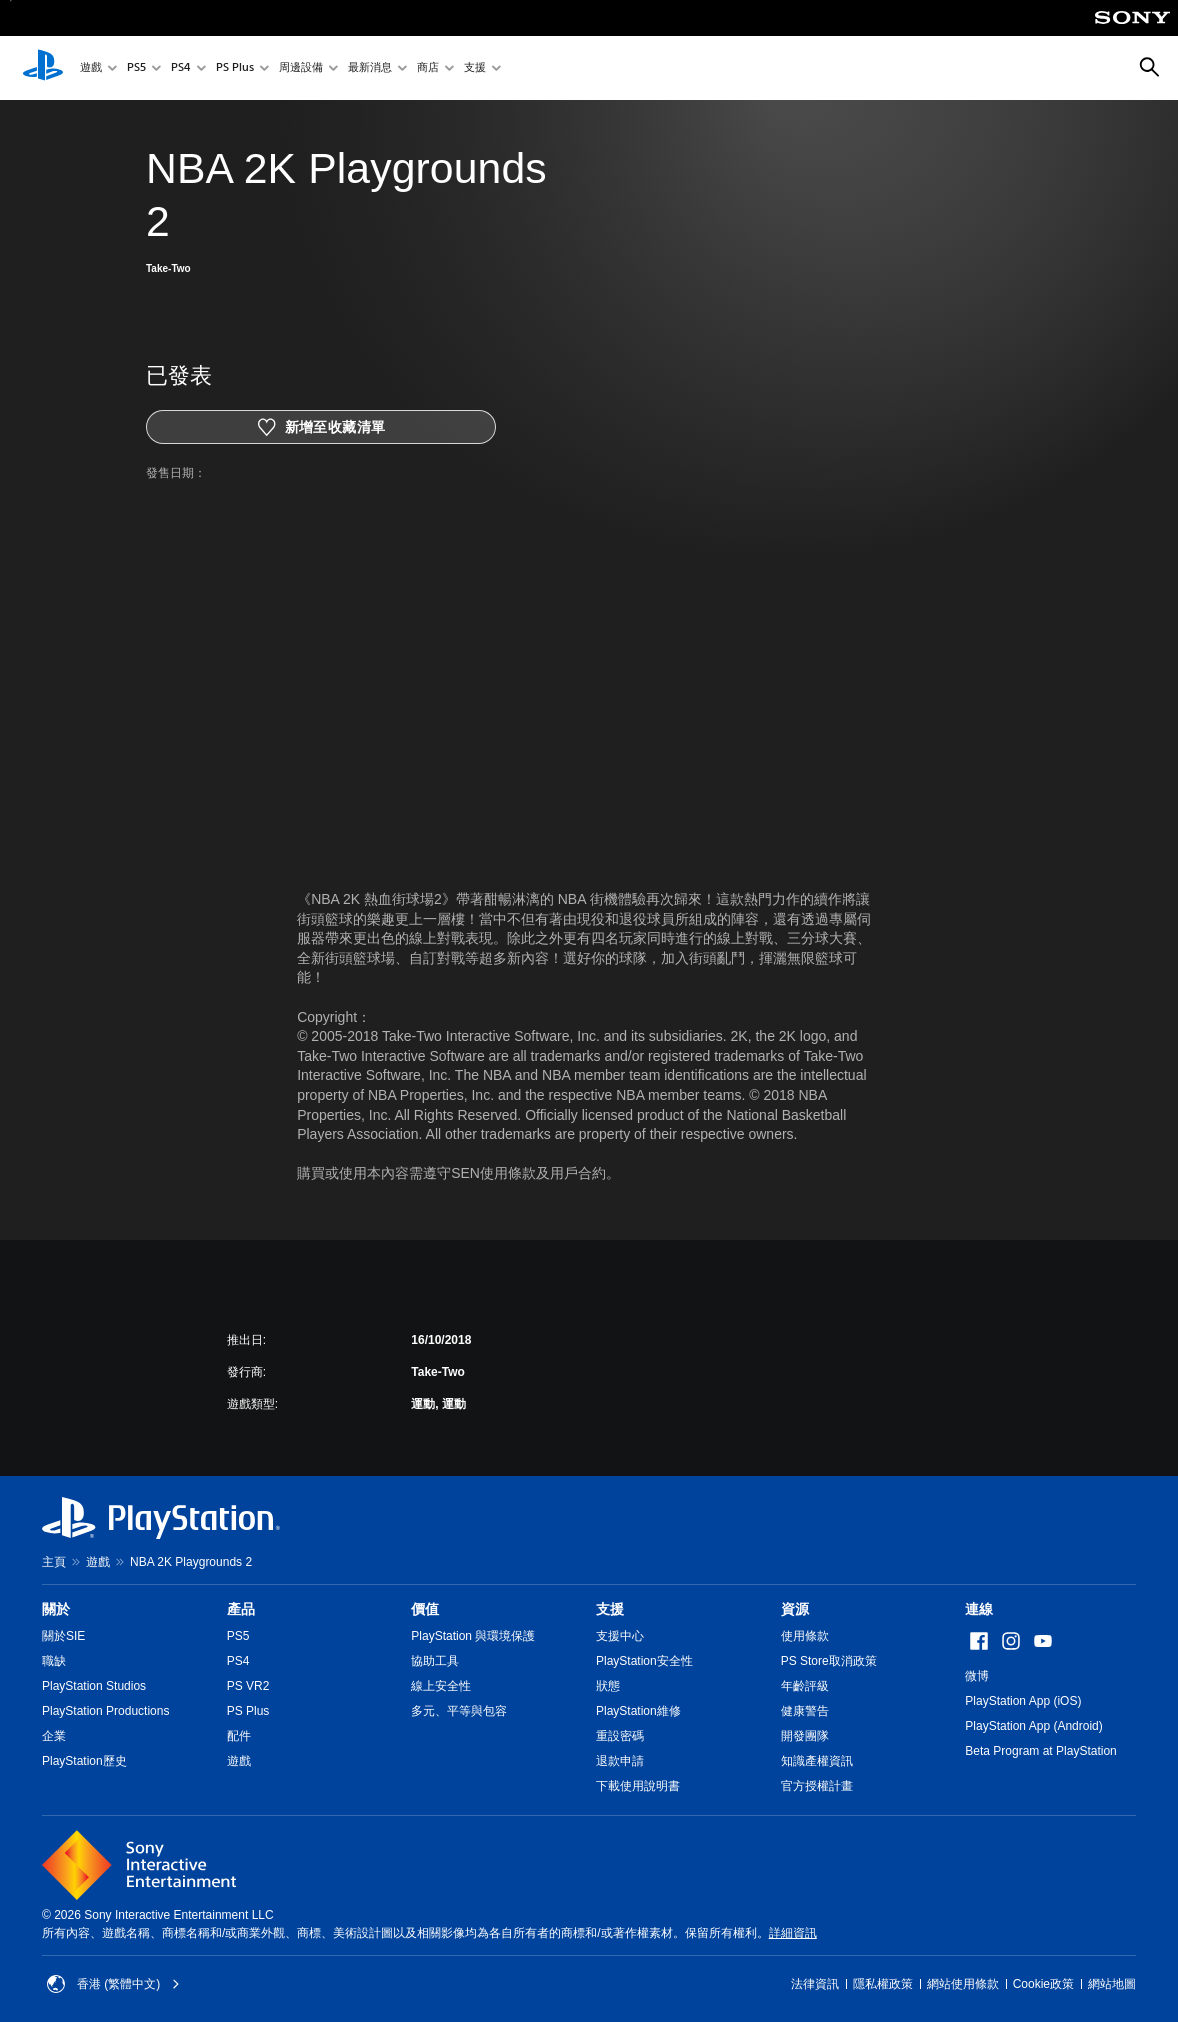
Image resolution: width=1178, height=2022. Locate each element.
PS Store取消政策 (829, 1661)
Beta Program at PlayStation (1040, 1751)
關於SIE (63, 1636)
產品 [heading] (241, 1609)
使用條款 (805, 1636)
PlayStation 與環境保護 (473, 1636)
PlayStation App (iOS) (1023, 1701)
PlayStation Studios (94, 1686)
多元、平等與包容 (459, 1711)
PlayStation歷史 (84, 1761)
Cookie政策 (1043, 1984)
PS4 (181, 68)
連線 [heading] (979, 1609)
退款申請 (620, 1761)
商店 (428, 68)
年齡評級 (805, 1686)
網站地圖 (1112, 1984)
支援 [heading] (610, 1609)
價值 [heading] (425, 1609)
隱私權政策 (883, 1984)
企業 (54, 1736)
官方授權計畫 (817, 1786)
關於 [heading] (56, 1609)
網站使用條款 (963, 1984)
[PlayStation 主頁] (43, 68)
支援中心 (620, 1636)
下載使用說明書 (638, 1786)
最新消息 (370, 68)
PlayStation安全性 (644, 1661)
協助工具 (435, 1661)
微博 (977, 1676)
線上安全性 (441, 1686)
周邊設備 (301, 68)
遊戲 (91, 68)
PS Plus (235, 68)
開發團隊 (805, 1736)
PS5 (136, 68)
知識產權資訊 (817, 1761)
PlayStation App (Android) (1033, 1726)
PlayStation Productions (105, 1711)
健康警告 (805, 1711)
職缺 (54, 1661)
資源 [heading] (795, 1609)
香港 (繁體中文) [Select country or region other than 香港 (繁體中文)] (113, 1984)
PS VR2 (248, 1686)
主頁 (54, 1562)
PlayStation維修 (638, 1711)
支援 (475, 68)
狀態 (608, 1686)
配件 (239, 1736)
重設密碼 (620, 1736)
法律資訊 (815, 1984)
